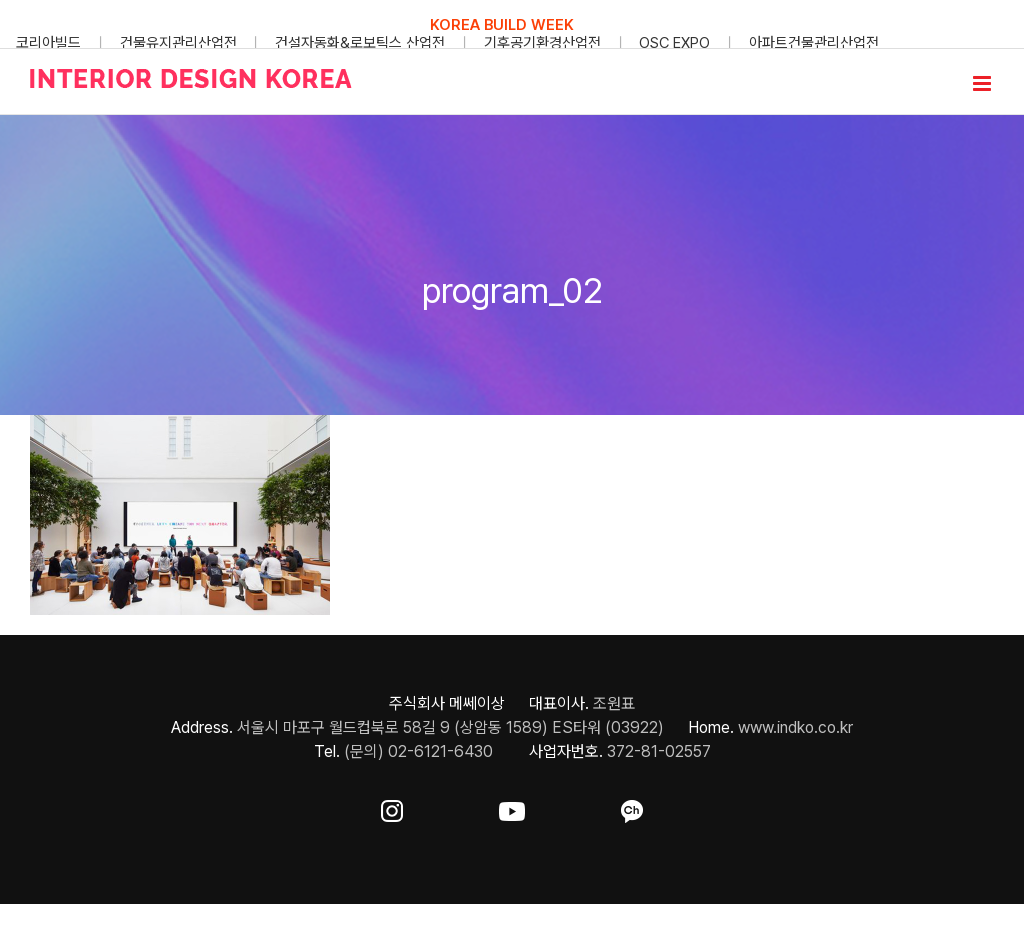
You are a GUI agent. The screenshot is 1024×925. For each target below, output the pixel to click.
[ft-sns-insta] (392, 807)
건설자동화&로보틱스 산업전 (360, 43)
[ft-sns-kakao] (632, 807)
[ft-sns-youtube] (512, 807)
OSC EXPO (674, 43)
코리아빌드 (48, 43)
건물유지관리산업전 (178, 43)
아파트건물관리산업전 (814, 43)
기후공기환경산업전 (542, 43)
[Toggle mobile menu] (983, 83)
